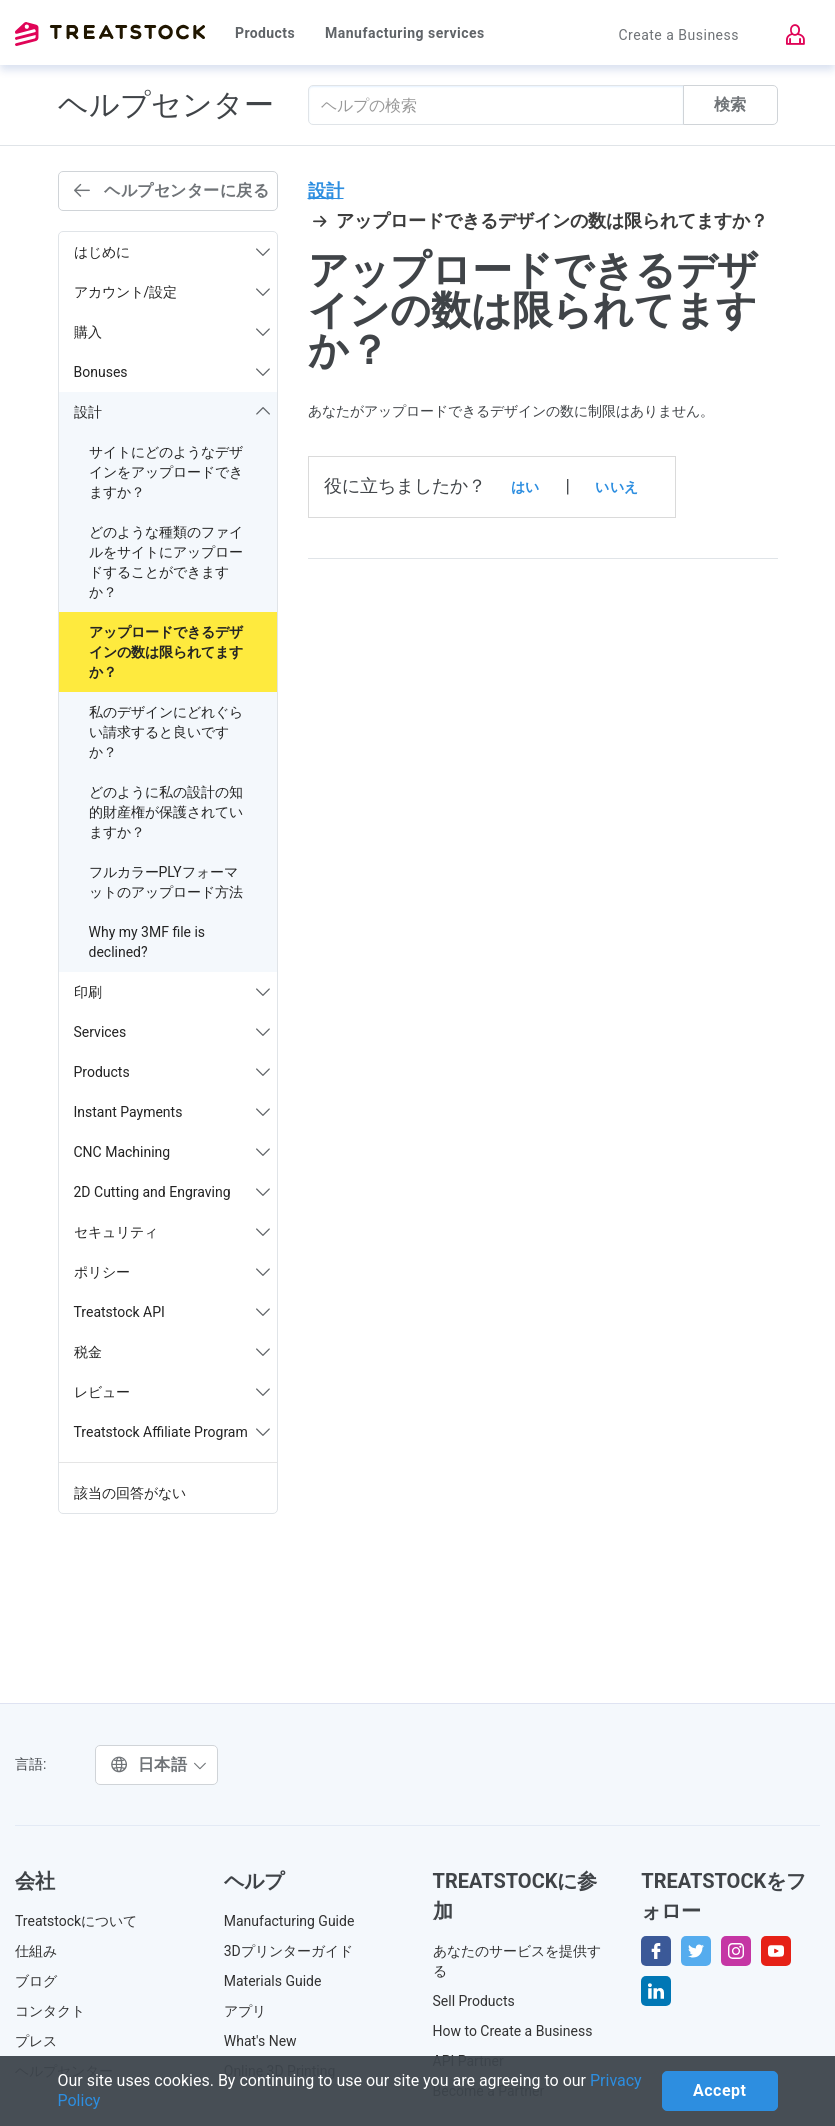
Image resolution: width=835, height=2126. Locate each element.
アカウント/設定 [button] (172, 292)
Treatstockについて (76, 1921)
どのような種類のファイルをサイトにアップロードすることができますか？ (166, 562)
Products (265, 33)
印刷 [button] (172, 992)
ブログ (36, 1981)
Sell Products (474, 2001)
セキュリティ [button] (172, 1232)
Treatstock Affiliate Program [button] (172, 1432)
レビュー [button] (172, 1392)
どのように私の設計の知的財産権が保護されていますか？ (166, 812)
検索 (730, 104)
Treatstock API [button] (172, 1312)
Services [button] (172, 1032)
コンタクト (50, 2011)
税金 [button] (172, 1352)
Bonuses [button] (172, 372)
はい (525, 487)
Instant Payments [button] (172, 1112)
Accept (719, 2090)
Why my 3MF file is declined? (147, 942)
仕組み (36, 1951)
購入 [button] (172, 332)
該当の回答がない (130, 1493)
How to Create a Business (513, 2031)
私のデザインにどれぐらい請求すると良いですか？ (166, 732)
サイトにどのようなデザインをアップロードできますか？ (166, 472)
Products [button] (172, 1072)
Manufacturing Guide (289, 1921)
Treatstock (110, 34)
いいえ (617, 487)
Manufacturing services (405, 33)
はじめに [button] (172, 252)
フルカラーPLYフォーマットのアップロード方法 (166, 882)
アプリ (245, 2011)
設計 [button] (172, 412)
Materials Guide (273, 1981)
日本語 (159, 1764)
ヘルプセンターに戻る (172, 190)
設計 (326, 190)
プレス (36, 2041)
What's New (260, 2041)
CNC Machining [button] (172, 1152)
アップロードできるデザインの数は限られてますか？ (166, 652)
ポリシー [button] (172, 1272)
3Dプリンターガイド (288, 1951)
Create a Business (678, 35)
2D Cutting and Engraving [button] (172, 1192)
